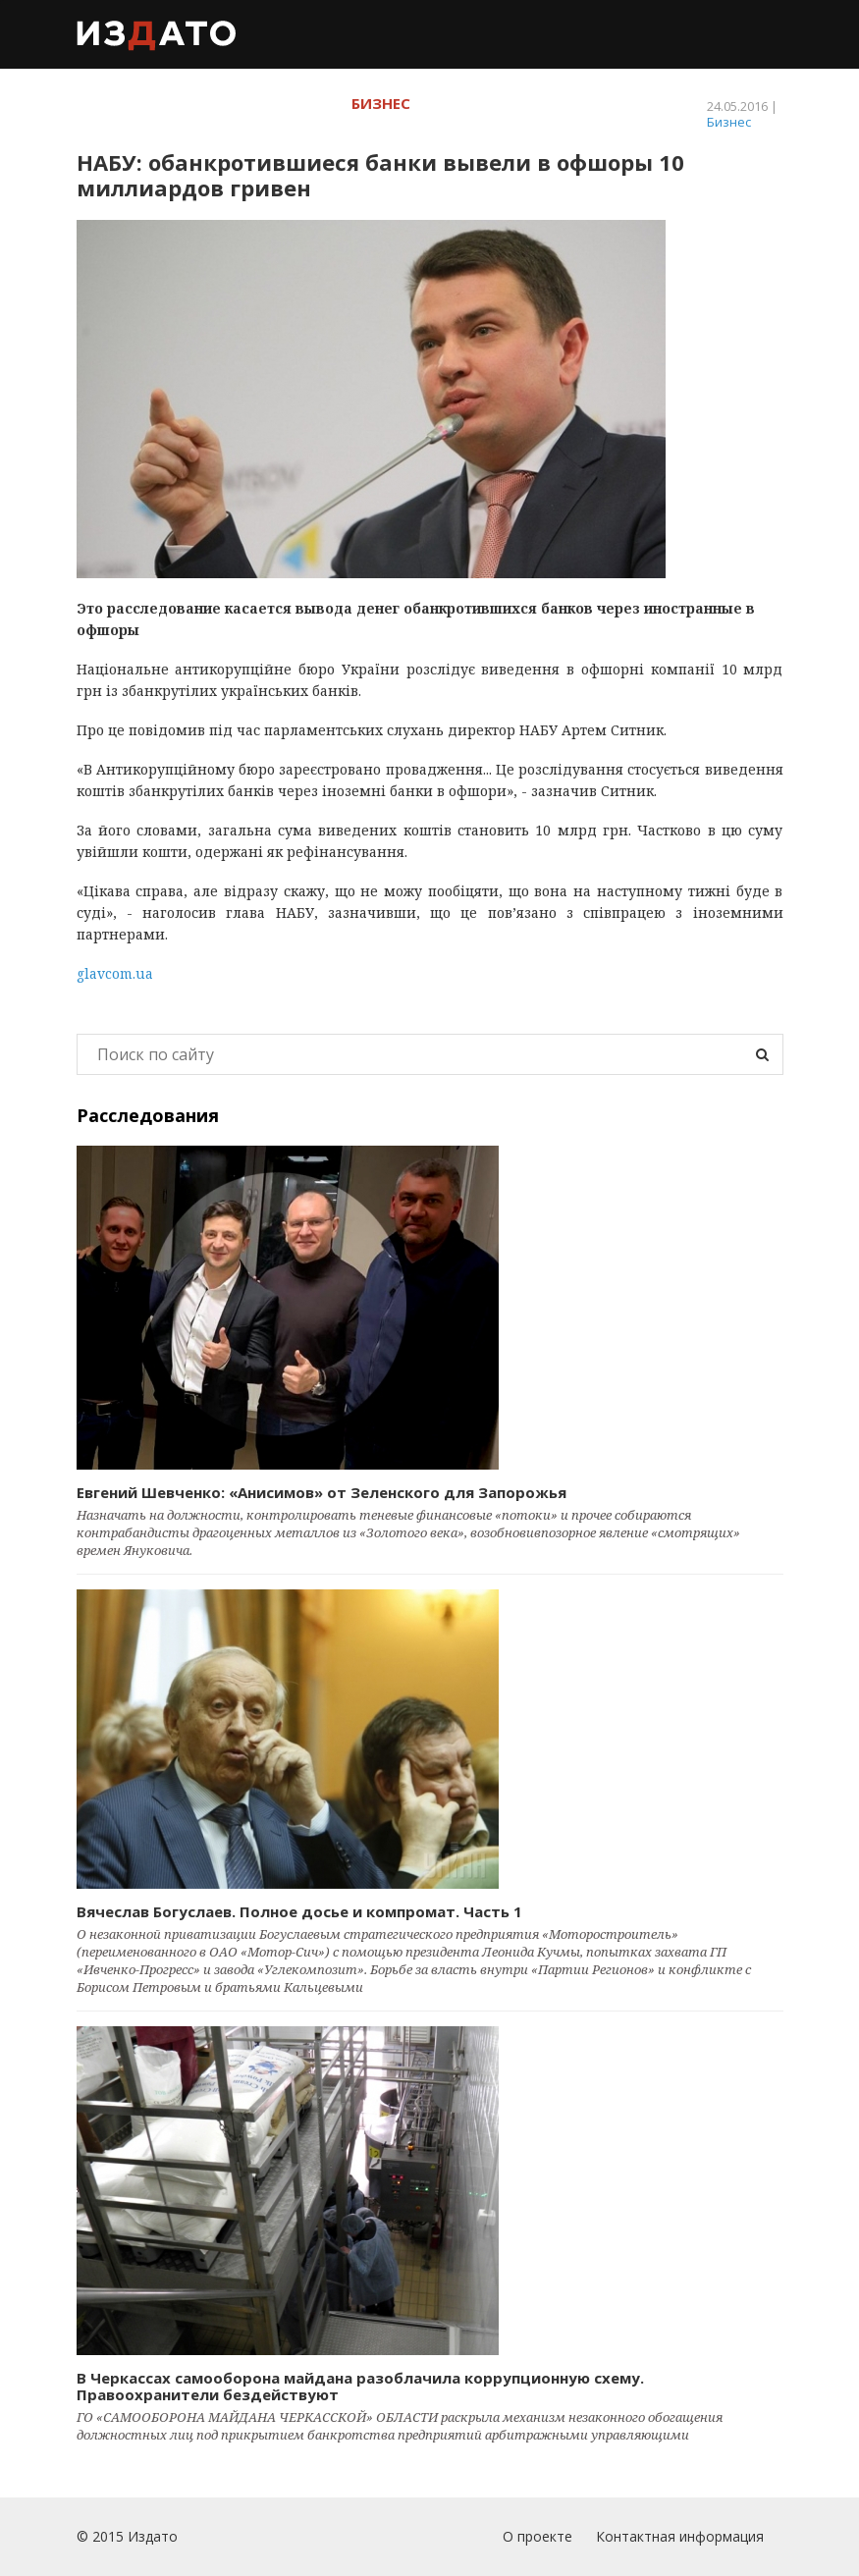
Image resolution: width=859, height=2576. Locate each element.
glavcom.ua (115, 973)
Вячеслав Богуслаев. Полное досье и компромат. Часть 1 (299, 1911)
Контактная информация (680, 2536)
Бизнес (729, 122)
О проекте (537, 2536)
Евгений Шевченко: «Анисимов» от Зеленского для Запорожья (321, 1492)
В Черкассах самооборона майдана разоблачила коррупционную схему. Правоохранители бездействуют (360, 2386)
